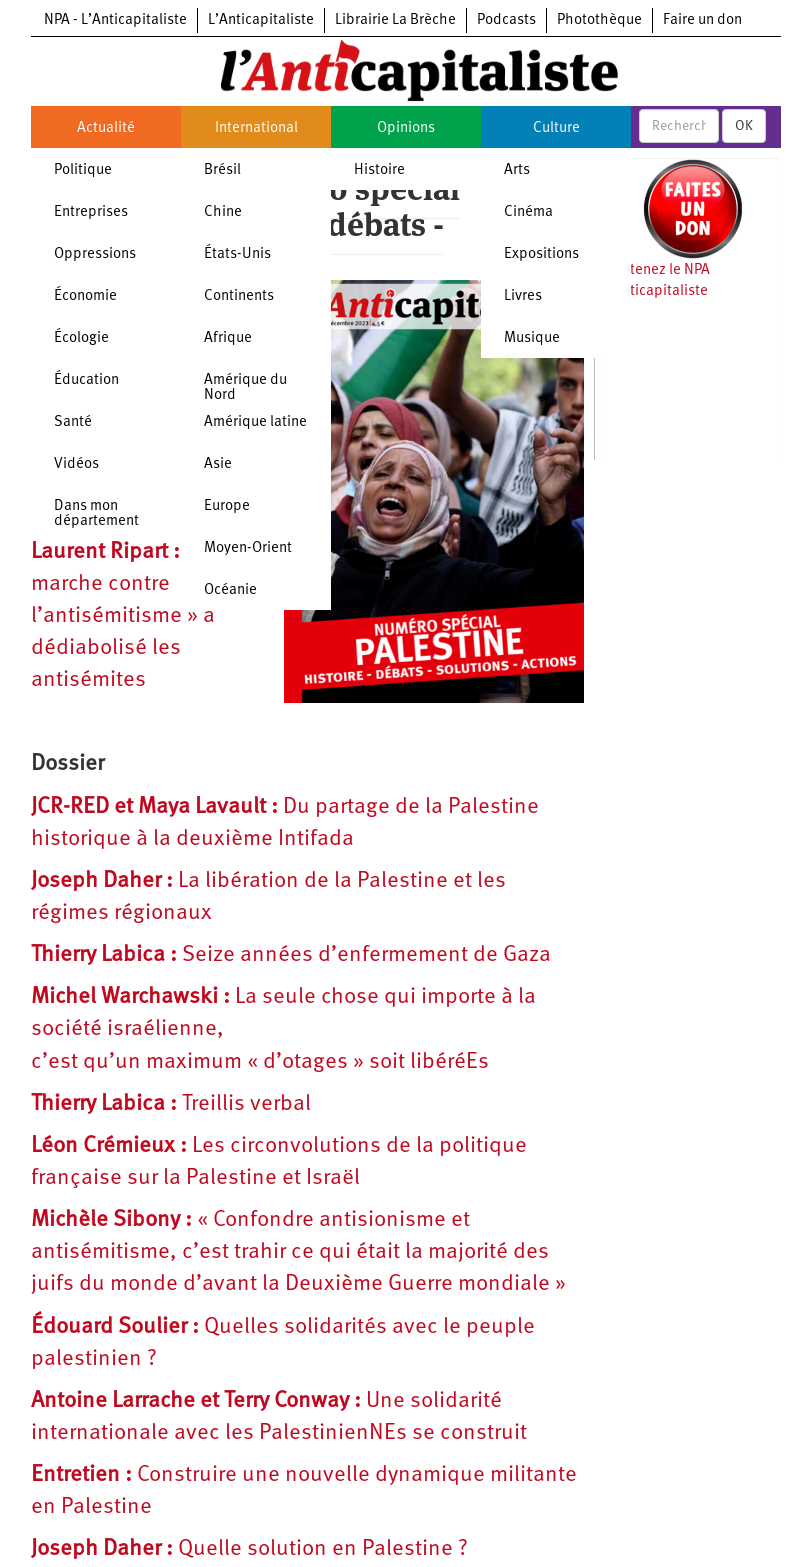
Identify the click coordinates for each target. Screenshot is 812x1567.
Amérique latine (255, 422)
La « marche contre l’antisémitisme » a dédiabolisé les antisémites (129, 617)
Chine (223, 212)
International (256, 128)
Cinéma (528, 212)
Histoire (379, 170)
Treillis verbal (171, 1104)
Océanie (230, 590)
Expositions (541, 254)
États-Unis (237, 254)
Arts (517, 170)
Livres (523, 296)
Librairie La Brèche (395, 20)
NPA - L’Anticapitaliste (115, 20)
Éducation (86, 380)
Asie (218, 464)
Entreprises (91, 212)
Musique (532, 338)
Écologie (81, 338)
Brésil (222, 170)
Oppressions (95, 254)
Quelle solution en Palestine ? (249, 1549)
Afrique (228, 338)
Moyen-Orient (248, 548)
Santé (73, 422)
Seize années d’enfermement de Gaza (291, 955)
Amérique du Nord (245, 388)
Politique (83, 170)
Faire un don (702, 20)
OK (744, 126)
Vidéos (76, 464)
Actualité (106, 128)
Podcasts (506, 20)
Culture (556, 128)
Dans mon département (96, 514)
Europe (227, 506)
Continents (239, 296)
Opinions (406, 128)
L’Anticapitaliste (261, 20)
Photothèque (599, 20)
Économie (85, 296)
